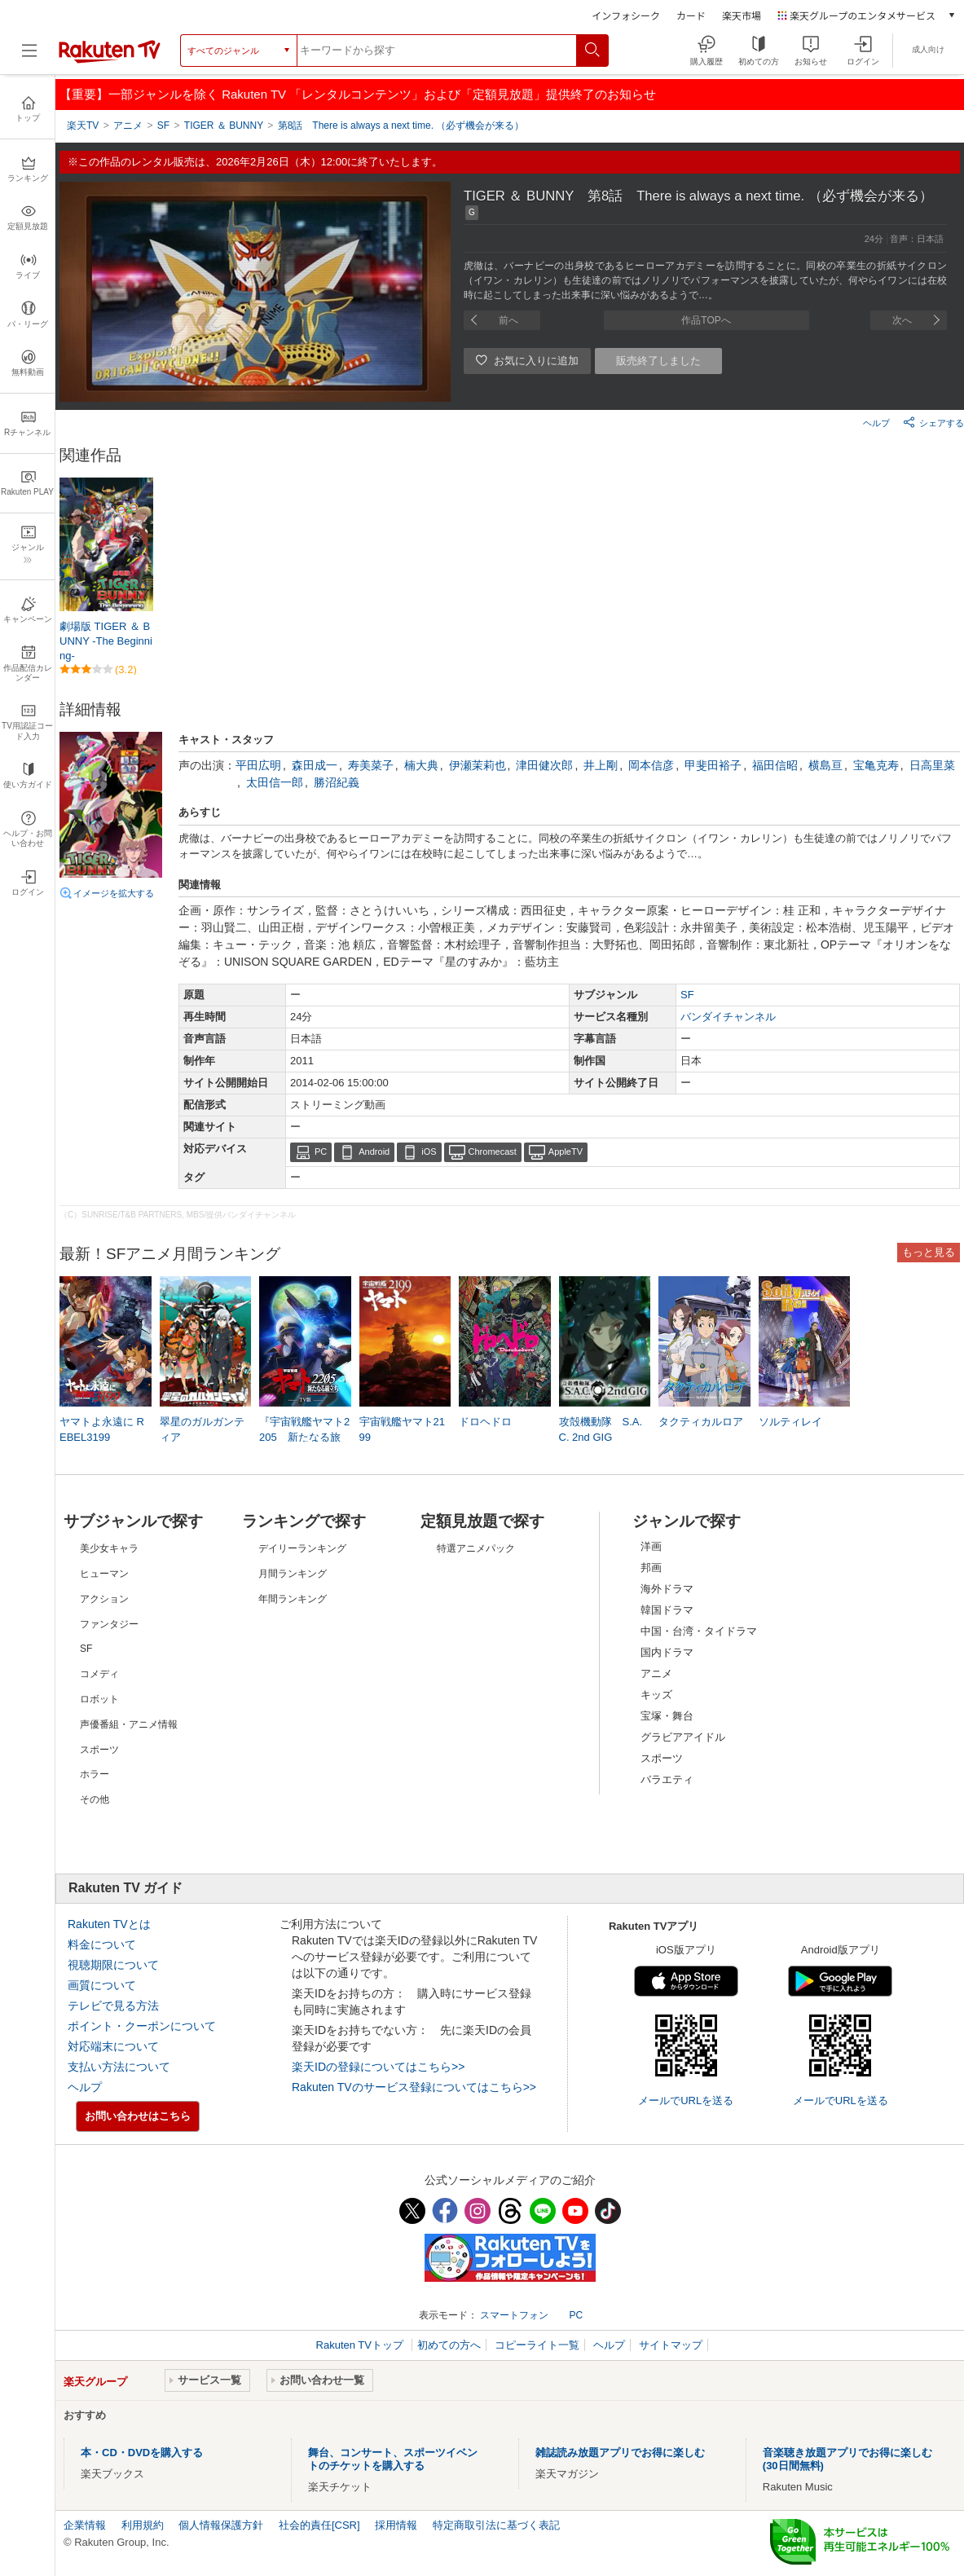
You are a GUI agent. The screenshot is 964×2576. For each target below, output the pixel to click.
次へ (902, 320)
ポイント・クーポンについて (142, 2025)
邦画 (651, 1567)
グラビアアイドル (682, 1737)
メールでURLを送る (685, 2100)
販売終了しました (658, 360)
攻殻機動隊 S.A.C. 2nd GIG (601, 1429)
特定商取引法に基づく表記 (496, 2525)
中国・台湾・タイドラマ (698, 1631)
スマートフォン (514, 2315)
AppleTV (565, 1151)
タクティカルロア (700, 1422)
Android (374, 1151)
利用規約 (142, 2525)
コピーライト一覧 (537, 2345)
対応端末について (113, 2046)
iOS (428, 1151)
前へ (508, 320)
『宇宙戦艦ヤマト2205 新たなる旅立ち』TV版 (304, 1436)
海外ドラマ (666, 1589)
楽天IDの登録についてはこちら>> (378, 2066)
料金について (102, 1944)
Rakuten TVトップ (361, 2345)
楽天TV (83, 125)
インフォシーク (626, 15)
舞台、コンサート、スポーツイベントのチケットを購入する (393, 2459)
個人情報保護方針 (220, 2525)
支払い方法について (119, 2066)
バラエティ (666, 1779)
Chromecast (493, 1151)
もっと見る (928, 1252)
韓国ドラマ (666, 1610)
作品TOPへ (705, 320)
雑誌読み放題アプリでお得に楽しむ (620, 2452)
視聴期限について (113, 1964)
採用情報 (396, 2525)
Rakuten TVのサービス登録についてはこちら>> (414, 2087)
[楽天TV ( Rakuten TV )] (110, 60)
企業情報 (85, 2525)
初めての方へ (449, 2345)
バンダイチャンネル (728, 1017)
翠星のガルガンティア (202, 1429)
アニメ (656, 1673)
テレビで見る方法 (113, 2005)
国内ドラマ (666, 1652)
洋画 (651, 1546)
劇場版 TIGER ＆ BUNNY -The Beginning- (105, 641)
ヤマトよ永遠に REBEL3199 (101, 1429)
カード (691, 15)
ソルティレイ (790, 1422)
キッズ (656, 1695)
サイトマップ (670, 2345)
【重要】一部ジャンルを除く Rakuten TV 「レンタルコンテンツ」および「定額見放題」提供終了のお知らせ (357, 94)
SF (687, 995)
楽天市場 (741, 15)
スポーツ (661, 1758)
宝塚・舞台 (666, 1716)
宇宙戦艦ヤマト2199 (402, 1429)
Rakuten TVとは (109, 1924)
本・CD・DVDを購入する (142, 2452)
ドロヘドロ (485, 1422)
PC (321, 1151)
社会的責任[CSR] (319, 2525)
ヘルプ (876, 423)
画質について (102, 1985)
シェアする (933, 422)
